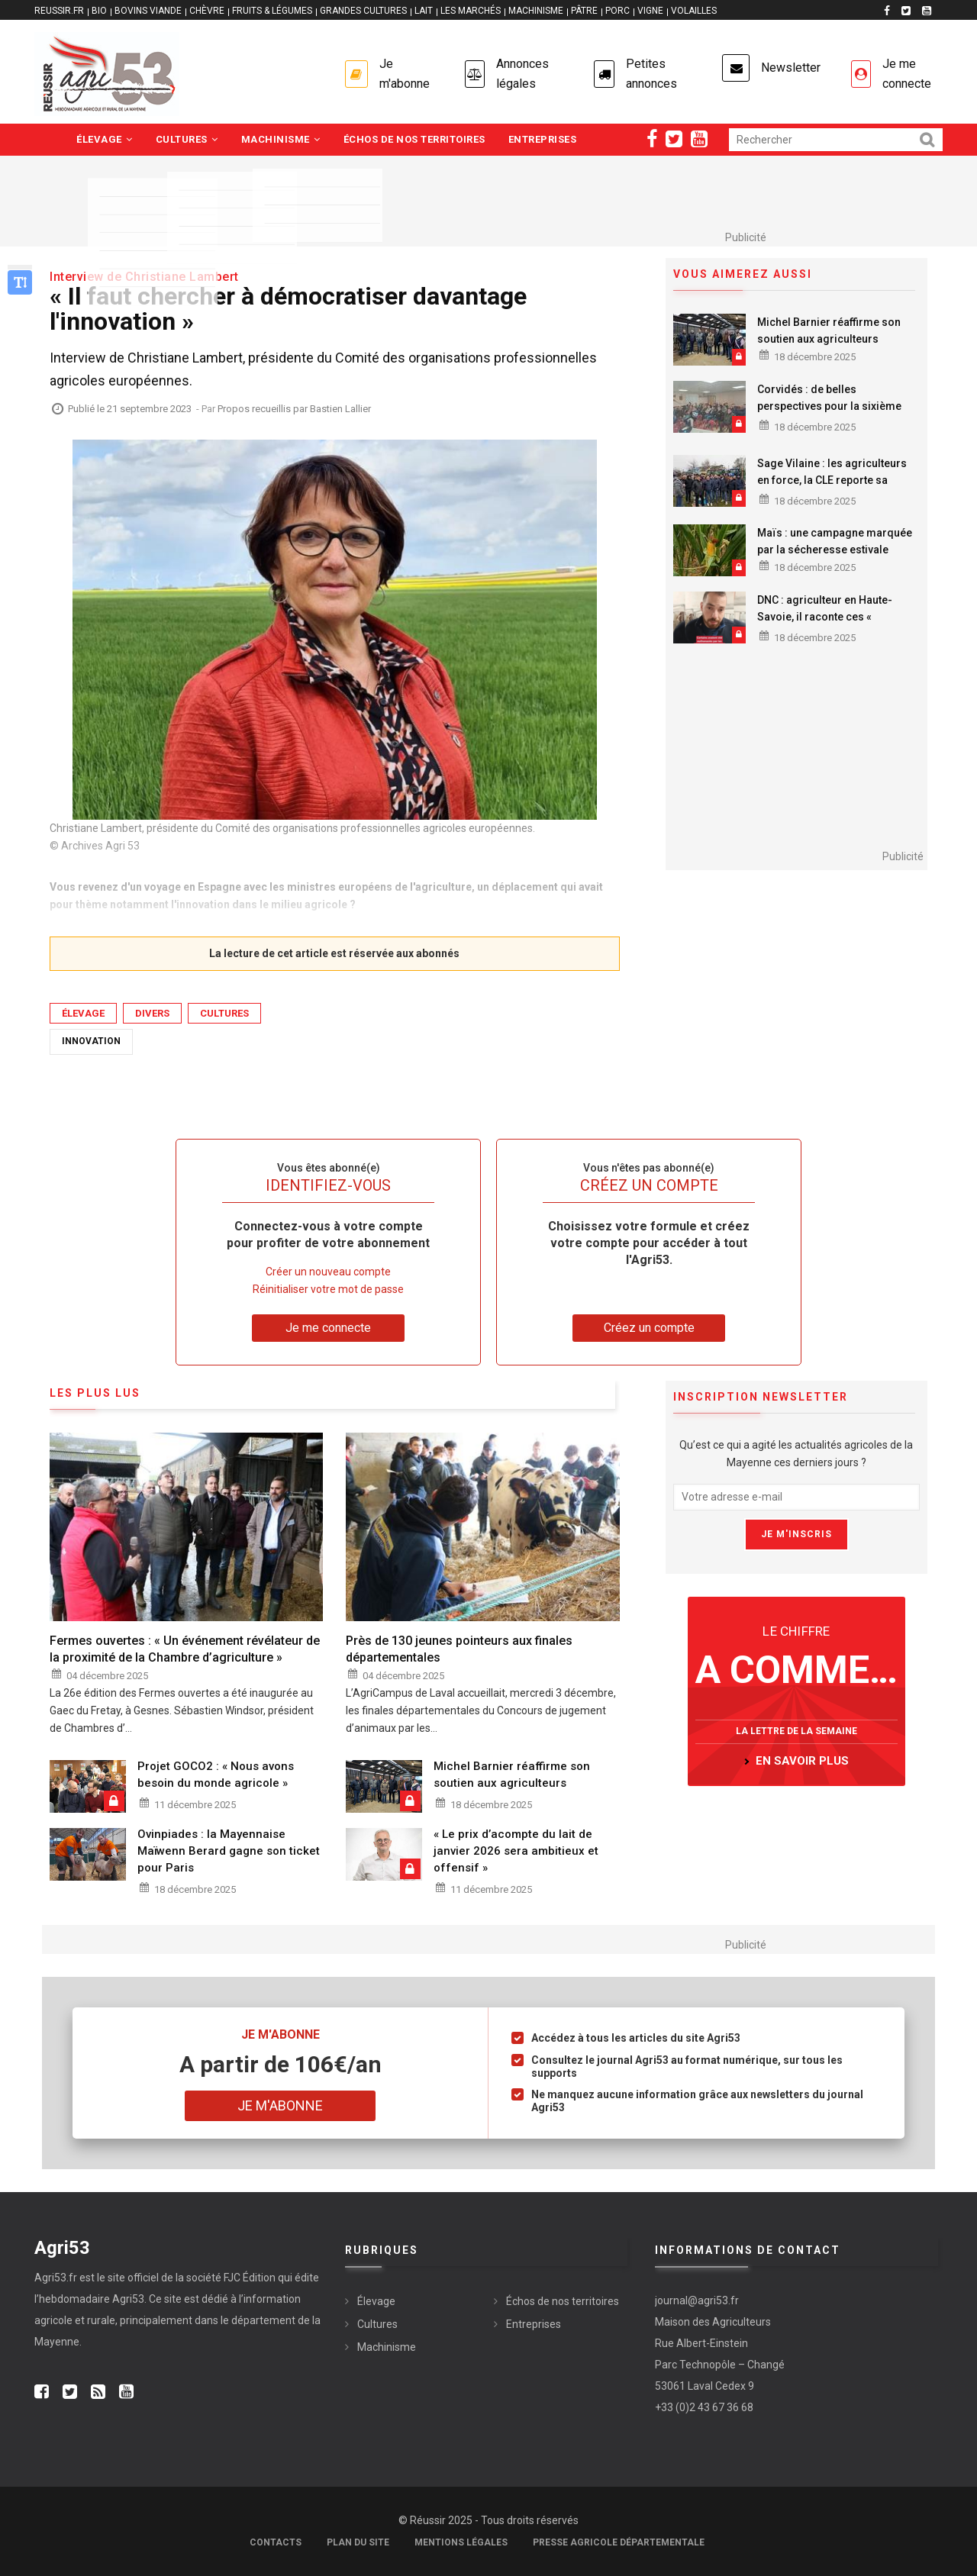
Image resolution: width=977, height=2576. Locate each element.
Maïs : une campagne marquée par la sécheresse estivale (834, 541)
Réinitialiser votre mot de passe (328, 1289)
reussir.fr (59, 10)
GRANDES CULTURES (363, 10)
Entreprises (542, 139)
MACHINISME (535, 10)
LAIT (423, 10)
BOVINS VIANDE (148, 10)
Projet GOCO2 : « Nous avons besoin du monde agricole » (215, 1774)
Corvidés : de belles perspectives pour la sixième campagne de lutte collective (829, 406)
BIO (99, 10)
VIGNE (650, 10)
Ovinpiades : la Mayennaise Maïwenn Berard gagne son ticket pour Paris (228, 1851)
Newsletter (791, 67)
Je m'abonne (404, 73)
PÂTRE (584, 10)
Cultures (187, 139)
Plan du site (358, 2542)
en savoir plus (802, 1761)
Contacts (275, 2542)
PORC (617, 10)
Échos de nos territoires (414, 139)
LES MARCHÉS (470, 10)
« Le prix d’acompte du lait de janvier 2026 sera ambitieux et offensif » (516, 1851)
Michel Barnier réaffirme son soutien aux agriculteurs (829, 330)
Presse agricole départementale (619, 2542)
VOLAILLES (694, 10)
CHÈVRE (206, 10)
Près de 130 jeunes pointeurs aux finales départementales (459, 1649)
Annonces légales (522, 73)
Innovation (91, 1041)
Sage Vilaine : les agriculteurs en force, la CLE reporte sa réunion (832, 480)
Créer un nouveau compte (328, 1271)
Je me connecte (906, 73)
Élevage (104, 139)
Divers (152, 1013)
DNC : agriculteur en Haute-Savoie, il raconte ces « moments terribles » (824, 617)
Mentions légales (461, 2542)
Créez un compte (649, 1327)
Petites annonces (651, 73)
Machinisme (281, 139)
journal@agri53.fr (697, 2300)
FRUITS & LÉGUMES (272, 10)
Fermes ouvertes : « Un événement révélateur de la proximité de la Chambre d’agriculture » (185, 1649)
